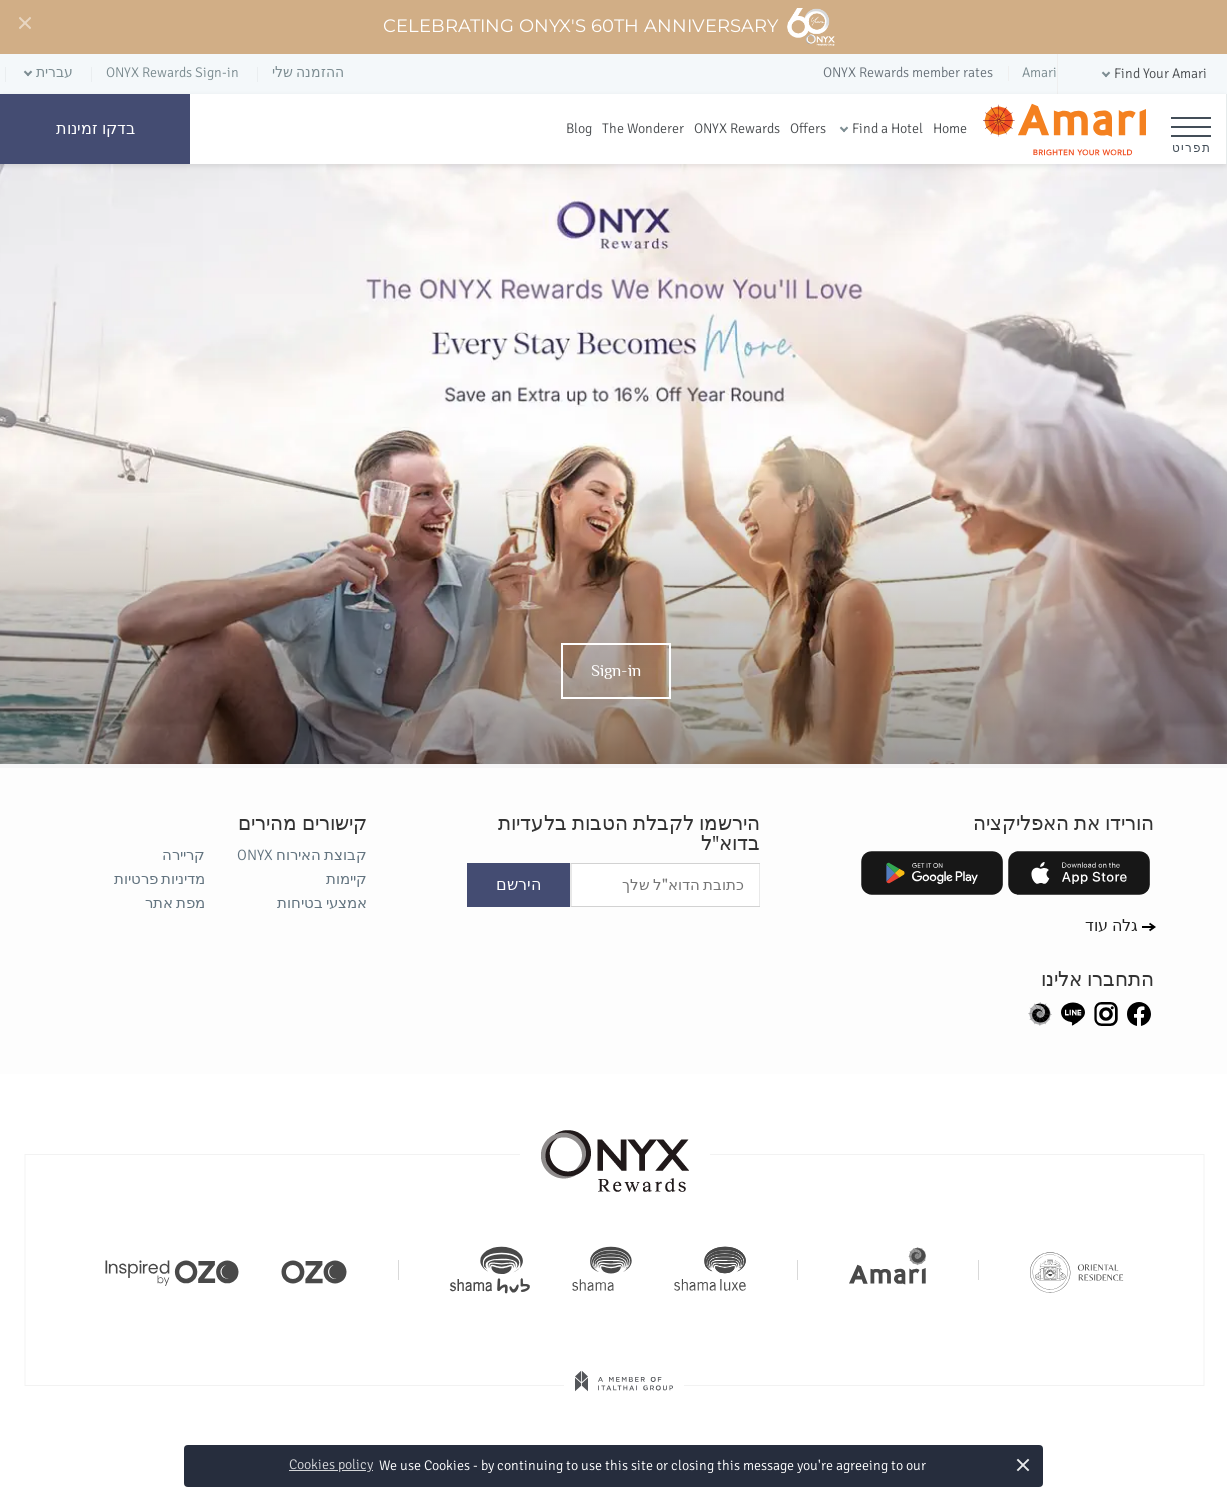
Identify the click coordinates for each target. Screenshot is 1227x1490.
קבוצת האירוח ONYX (302, 855)
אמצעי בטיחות (322, 903)
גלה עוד (1112, 926)
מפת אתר (175, 903)
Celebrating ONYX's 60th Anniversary (609, 27)
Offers (808, 128)
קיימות (346, 879)
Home (950, 128)
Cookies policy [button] (331, 1464)
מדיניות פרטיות (159, 879)
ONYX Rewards (737, 128)
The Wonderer (643, 128)
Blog (579, 128)
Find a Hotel (887, 128)
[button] (1152, 74)
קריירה (183, 855)
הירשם (518, 885)
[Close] (24, 24)
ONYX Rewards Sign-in (172, 72)
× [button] (1023, 1464)
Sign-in (616, 670)
